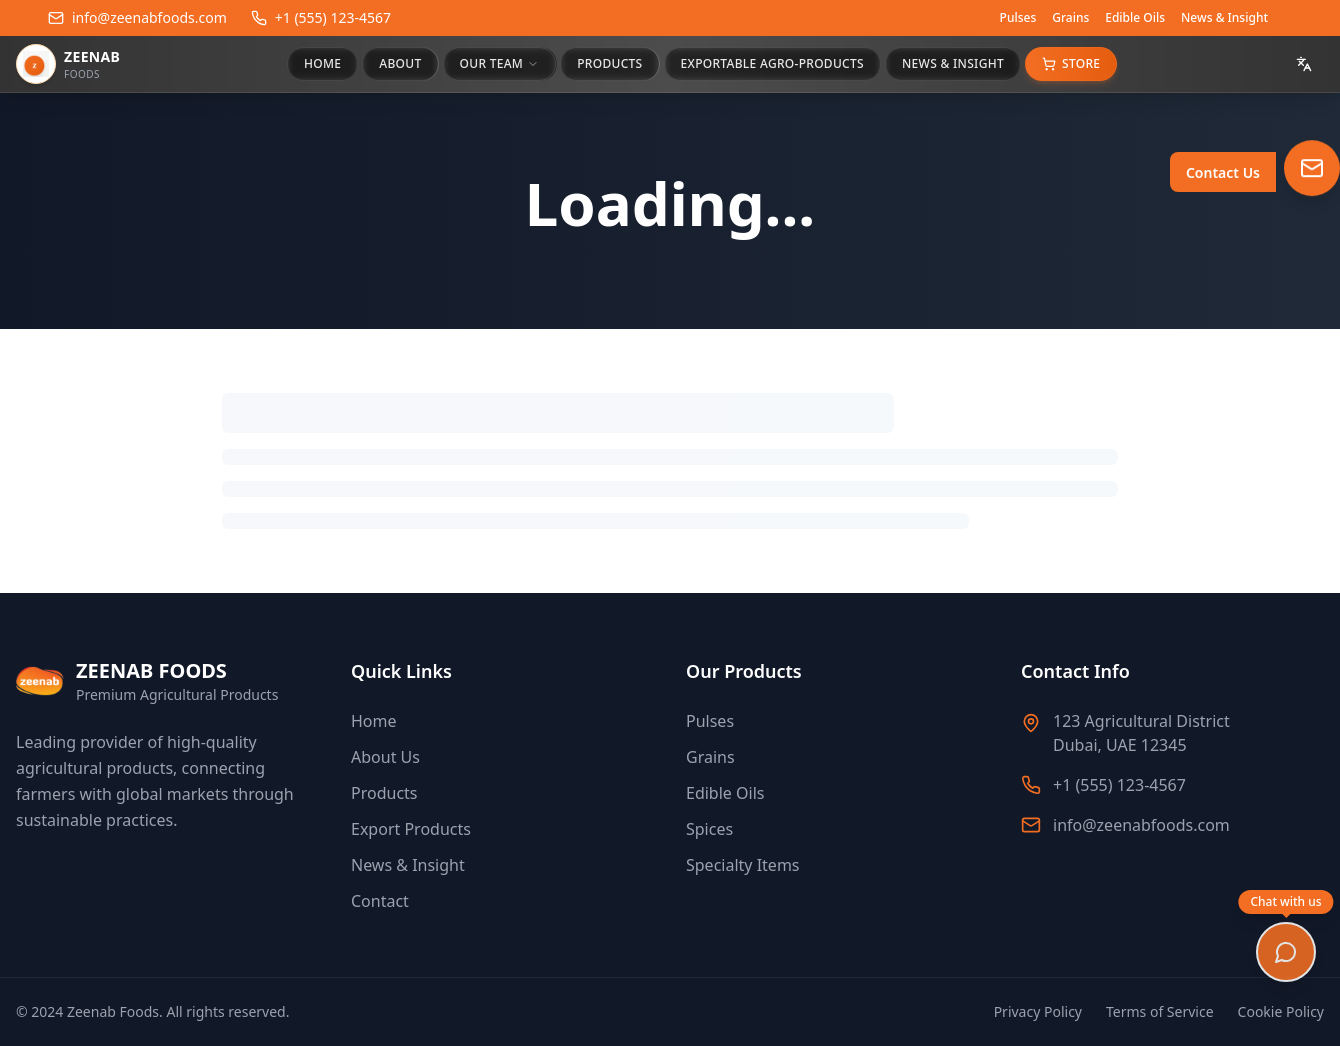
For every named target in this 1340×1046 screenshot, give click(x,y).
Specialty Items (743, 865)
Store (1071, 63)
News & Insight (1224, 18)
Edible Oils (1135, 18)
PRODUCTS (609, 63)
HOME (322, 63)
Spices (709, 829)
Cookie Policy (1281, 1011)
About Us (385, 757)
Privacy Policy (1038, 1011)
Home (374, 721)
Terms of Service (1160, 1011)
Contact (380, 901)
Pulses (1018, 18)
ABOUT (400, 63)
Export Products (411, 829)
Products (384, 793)
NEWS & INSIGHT (953, 63)
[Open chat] (1286, 952)
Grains (1070, 18)
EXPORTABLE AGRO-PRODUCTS (772, 63)
